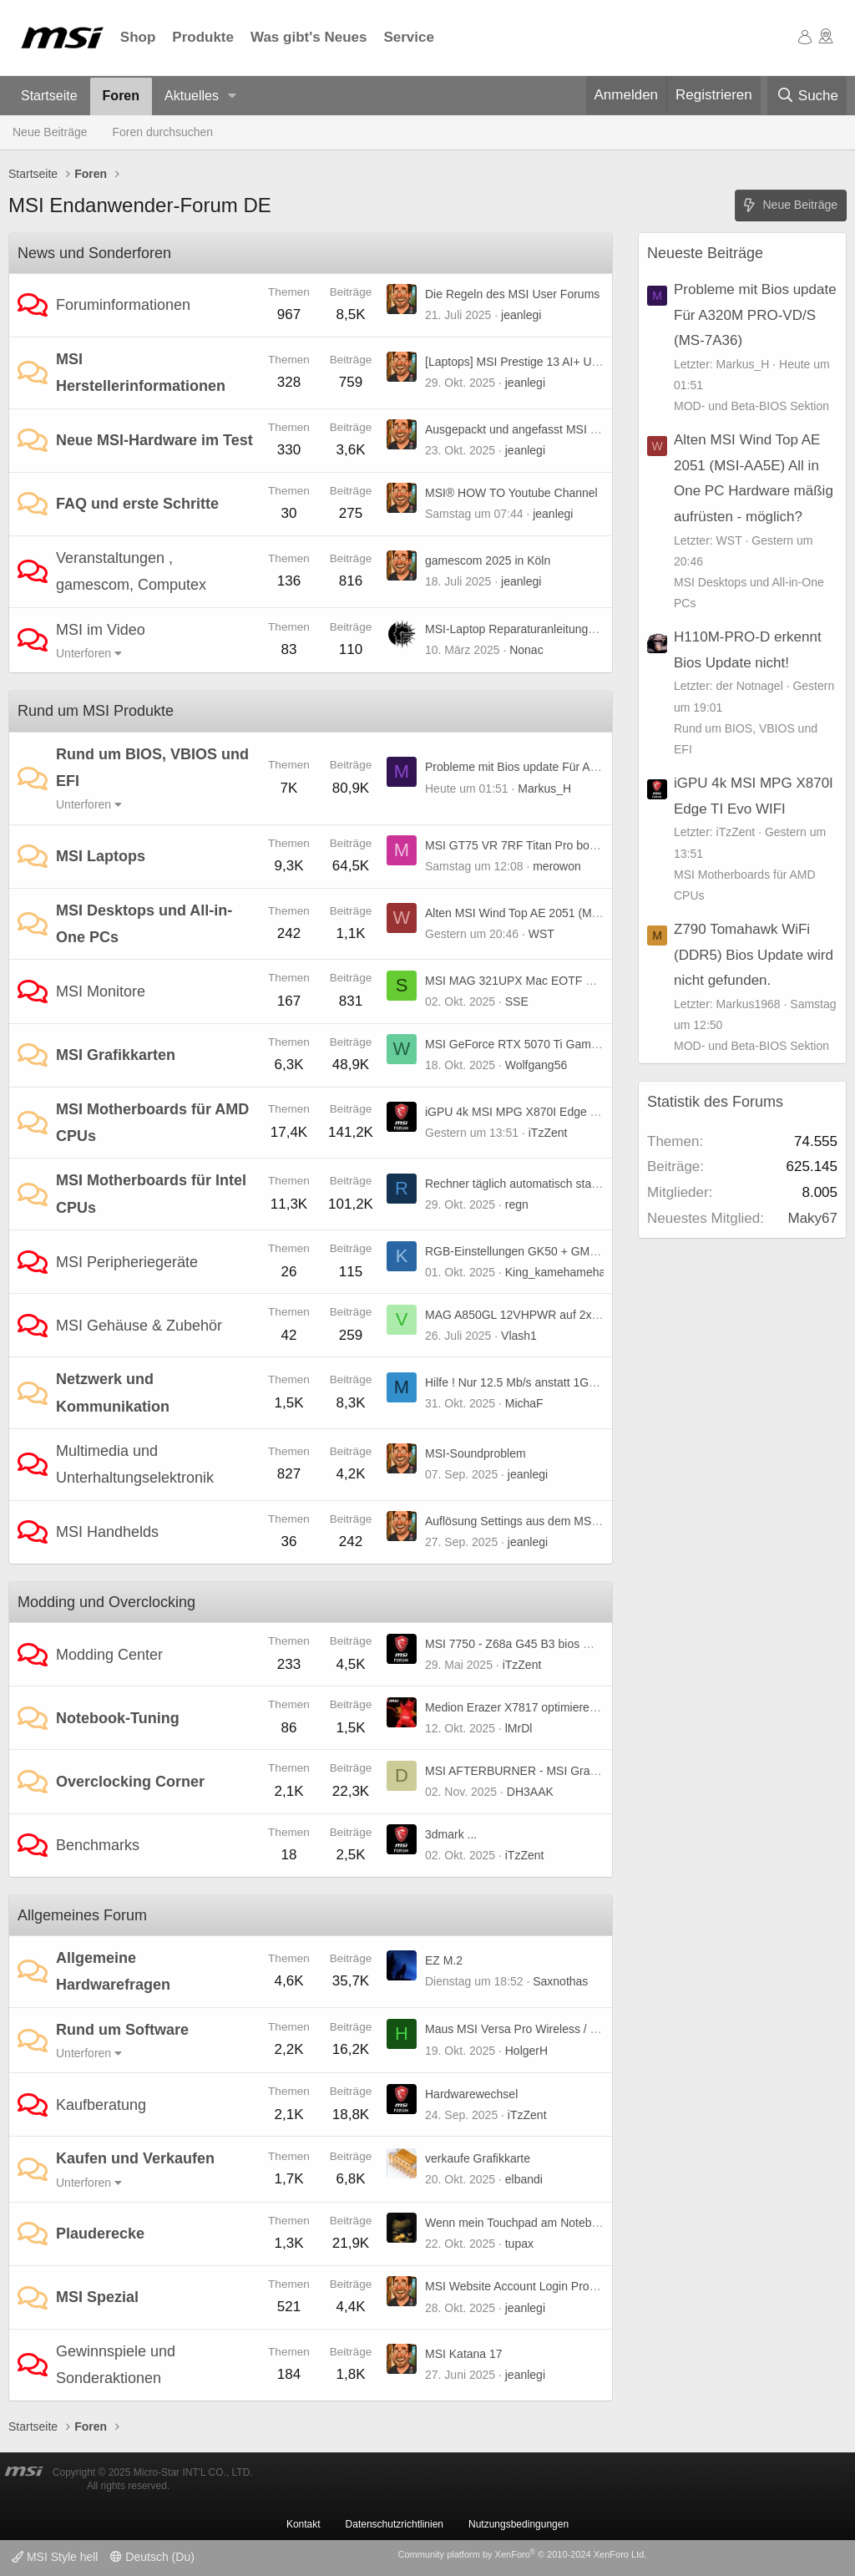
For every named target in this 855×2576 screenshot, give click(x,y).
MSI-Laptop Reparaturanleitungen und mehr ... (546, 629)
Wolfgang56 (536, 1065)
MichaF (524, 1403)
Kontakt (303, 2524)
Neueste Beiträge (705, 253)
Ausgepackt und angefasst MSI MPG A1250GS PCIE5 (566, 429)
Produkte (203, 37)
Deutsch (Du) (152, 2556)
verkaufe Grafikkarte (477, 2158)
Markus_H (544, 788)
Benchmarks (97, 1845)
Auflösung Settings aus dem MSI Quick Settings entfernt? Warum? (597, 1521)
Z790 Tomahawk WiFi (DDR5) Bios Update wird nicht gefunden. (753, 954)
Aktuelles (191, 96)
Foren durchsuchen (163, 132)
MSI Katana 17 (464, 2353)
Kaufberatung (101, 2105)
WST (541, 934)
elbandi (524, 2179)
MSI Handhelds (107, 1532)
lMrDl (519, 1728)
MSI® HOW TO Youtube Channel (511, 492)
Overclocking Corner (130, 1781)
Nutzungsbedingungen (518, 2524)
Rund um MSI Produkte (96, 710)
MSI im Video (100, 629)
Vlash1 (519, 1335)
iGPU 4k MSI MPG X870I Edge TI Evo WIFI (538, 1111)
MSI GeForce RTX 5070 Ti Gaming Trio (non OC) (552, 1044)
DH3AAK (530, 1791)
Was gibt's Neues (308, 37)
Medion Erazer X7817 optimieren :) (515, 1707)
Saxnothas (560, 1981)
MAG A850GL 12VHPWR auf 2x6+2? (521, 1314)
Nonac (526, 650)
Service (408, 37)
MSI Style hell (55, 2556)
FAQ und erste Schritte (137, 503)
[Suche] (807, 96)
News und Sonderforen (94, 253)
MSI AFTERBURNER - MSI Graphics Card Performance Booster (592, 1770)
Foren (121, 96)
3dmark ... (451, 1834)
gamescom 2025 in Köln (487, 560)
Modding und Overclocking (106, 1602)
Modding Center (109, 1654)
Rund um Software (122, 2029)
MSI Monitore (100, 991)
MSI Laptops (100, 856)
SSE (517, 1001)
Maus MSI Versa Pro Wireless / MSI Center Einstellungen (573, 2029)
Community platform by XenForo (521, 2554)
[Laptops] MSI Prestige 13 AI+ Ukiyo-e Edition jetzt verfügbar (582, 361)
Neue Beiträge (50, 132)
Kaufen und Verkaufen (135, 2158)
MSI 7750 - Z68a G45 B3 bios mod (515, 1644)
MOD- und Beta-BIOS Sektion (751, 406)
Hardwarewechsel (471, 2094)
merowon (557, 866)
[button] (232, 96)
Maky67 (812, 1218)
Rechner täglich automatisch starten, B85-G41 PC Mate (569, 1183)
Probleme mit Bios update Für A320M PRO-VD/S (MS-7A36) (582, 766)
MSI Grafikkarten (115, 1055)
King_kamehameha (555, 1272)
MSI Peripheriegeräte (127, 1262)
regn (517, 1204)
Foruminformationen (123, 305)
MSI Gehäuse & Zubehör (139, 1325)
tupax (519, 2243)
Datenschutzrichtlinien (394, 2524)
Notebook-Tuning (118, 1718)
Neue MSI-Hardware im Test (154, 440)
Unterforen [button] (83, 653)
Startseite (49, 96)
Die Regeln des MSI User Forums (512, 294)
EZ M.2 (444, 1960)
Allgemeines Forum (82, 1915)
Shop (138, 37)
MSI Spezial (97, 2297)
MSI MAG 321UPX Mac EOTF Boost (520, 980)
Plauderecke (100, 2233)
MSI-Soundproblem (475, 1453)
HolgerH (526, 2050)
